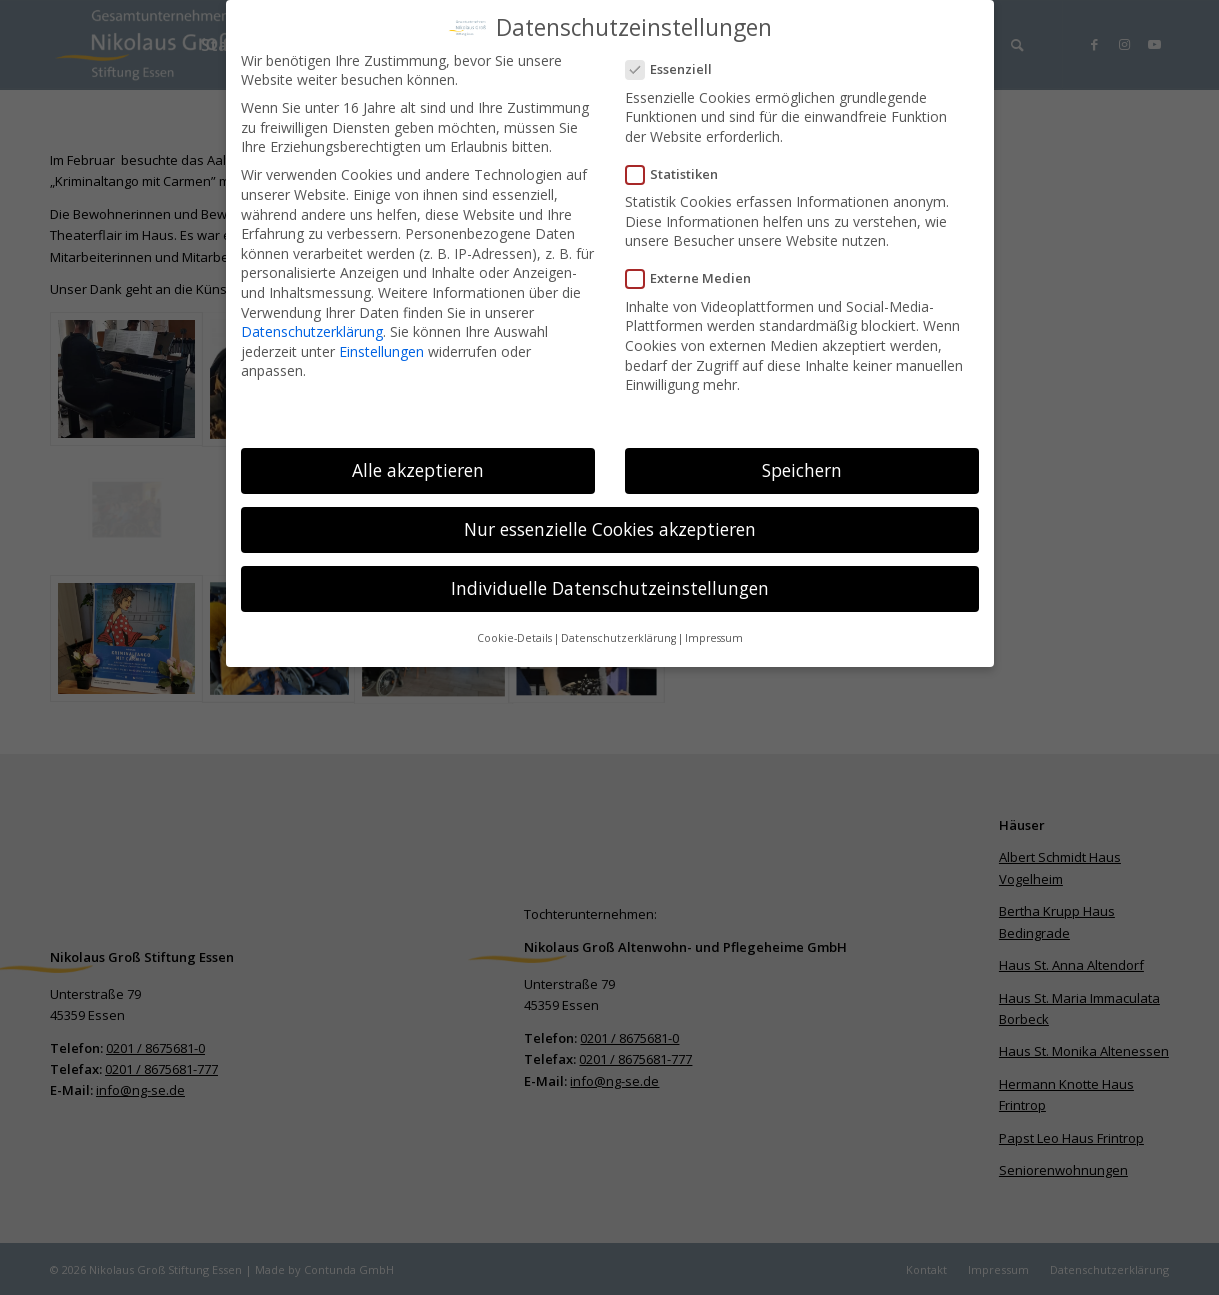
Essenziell (677, 62)
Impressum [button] (714, 632)
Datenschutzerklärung (312, 324)
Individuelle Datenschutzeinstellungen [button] (610, 581)
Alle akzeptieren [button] (418, 463)
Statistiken (680, 167)
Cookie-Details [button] (514, 632)
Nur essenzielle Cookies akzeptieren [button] (610, 522)
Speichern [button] (802, 463)
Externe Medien (697, 272)
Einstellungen (381, 344)
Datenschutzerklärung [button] (618, 632)
